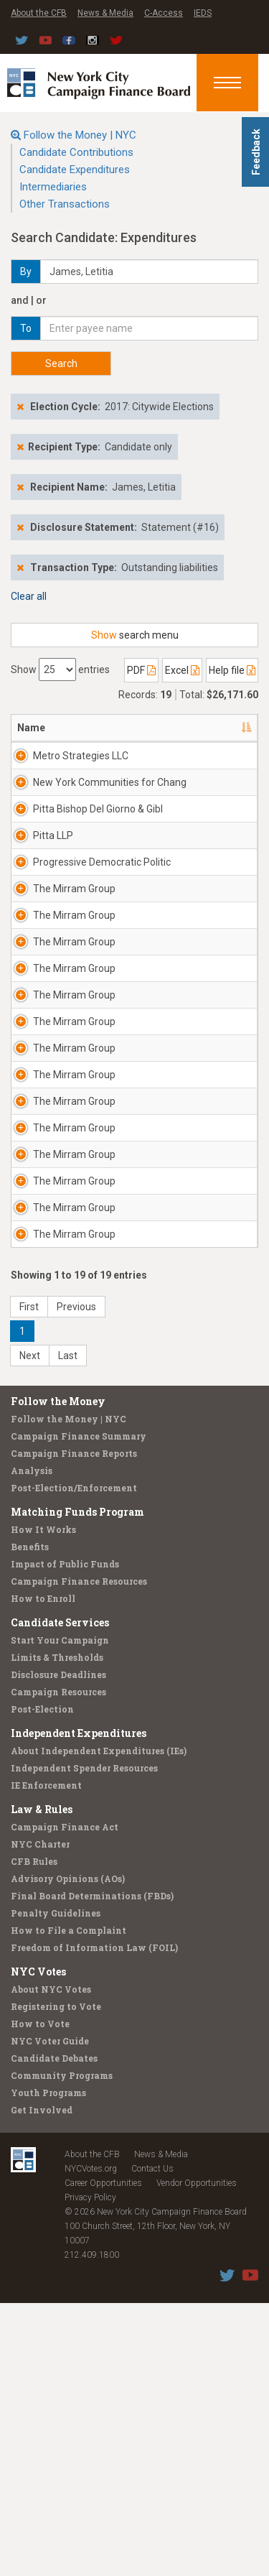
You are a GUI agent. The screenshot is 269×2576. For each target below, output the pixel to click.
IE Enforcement (46, 2058)
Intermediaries (53, 186)
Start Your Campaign (60, 1913)
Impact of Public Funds (65, 1837)
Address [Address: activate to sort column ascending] (191, 727)
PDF (141, 670)
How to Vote (40, 2296)
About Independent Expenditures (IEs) (99, 2023)
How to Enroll (43, 1871)
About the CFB (39, 13)
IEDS (203, 13)
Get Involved (41, 2383)
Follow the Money (58, 1674)
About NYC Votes (51, 2262)
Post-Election (42, 1982)
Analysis (31, 1743)
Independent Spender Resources (84, 2041)
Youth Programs (48, 2365)
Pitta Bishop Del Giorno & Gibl (88, 845)
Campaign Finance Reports (74, 1726)
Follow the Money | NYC (80, 135)
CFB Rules (34, 2134)
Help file (232, 670)
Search (61, 363)
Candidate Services (60, 1895)
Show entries (60, 669)
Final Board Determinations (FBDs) (92, 2168)
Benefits (30, 1819)
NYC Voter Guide (50, 2314)
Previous (76, 1579)
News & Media (105, 13)
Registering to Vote (56, 2279)
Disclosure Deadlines (58, 1947)
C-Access (163, 13)
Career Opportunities (103, 2456)
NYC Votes (38, 2244)
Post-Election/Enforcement (74, 1760)
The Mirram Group (74, 960)
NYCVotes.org (91, 2442)
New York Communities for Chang (94, 804)
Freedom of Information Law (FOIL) (94, 2220)
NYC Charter (40, 2117)
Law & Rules (41, 2082)
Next (29, 1628)
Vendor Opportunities (196, 2456)
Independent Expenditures (78, 2006)
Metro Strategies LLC (80, 755)
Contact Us (152, 2442)
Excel (182, 670)
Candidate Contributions (76, 152)
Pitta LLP (53, 878)
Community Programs (62, 2348)
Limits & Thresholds (57, 1930)
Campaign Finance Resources (79, 1854)
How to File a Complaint (68, 2203)
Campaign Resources (58, 1964)
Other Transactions (64, 204)
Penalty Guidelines (55, 2186)
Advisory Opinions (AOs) (68, 2151)
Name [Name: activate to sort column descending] (31, 727)
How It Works (43, 1802)
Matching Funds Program (77, 1785)
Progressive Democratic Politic (87, 927)
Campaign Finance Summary (78, 1709)
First (29, 1579)
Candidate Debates (54, 2331)
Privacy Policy (90, 2470)
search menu (135, 635)
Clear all (29, 596)
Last (67, 1628)
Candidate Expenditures (74, 169)
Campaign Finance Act (64, 2099)
